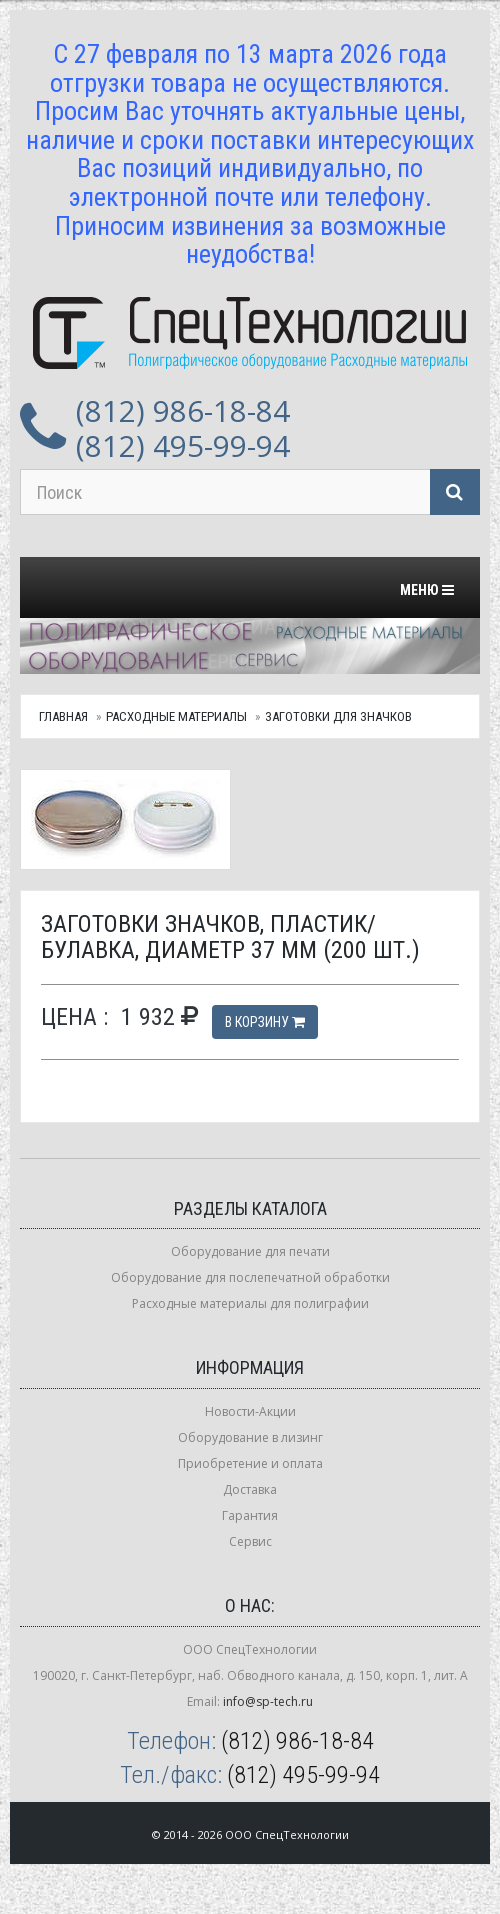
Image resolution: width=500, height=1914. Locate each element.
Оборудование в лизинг (250, 1437)
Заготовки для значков (338, 716)
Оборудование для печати (250, 1251)
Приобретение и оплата (250, 1463)
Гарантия (250, 1515)
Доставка (250, 1489)
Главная (63, 716)
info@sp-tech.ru (268, 1701)
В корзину (265, 1022)
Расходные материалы (176, 716)
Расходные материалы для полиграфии (250, 1303)
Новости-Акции (250, 1411)
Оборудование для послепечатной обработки (250, 1277)
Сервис (250, 1541)
